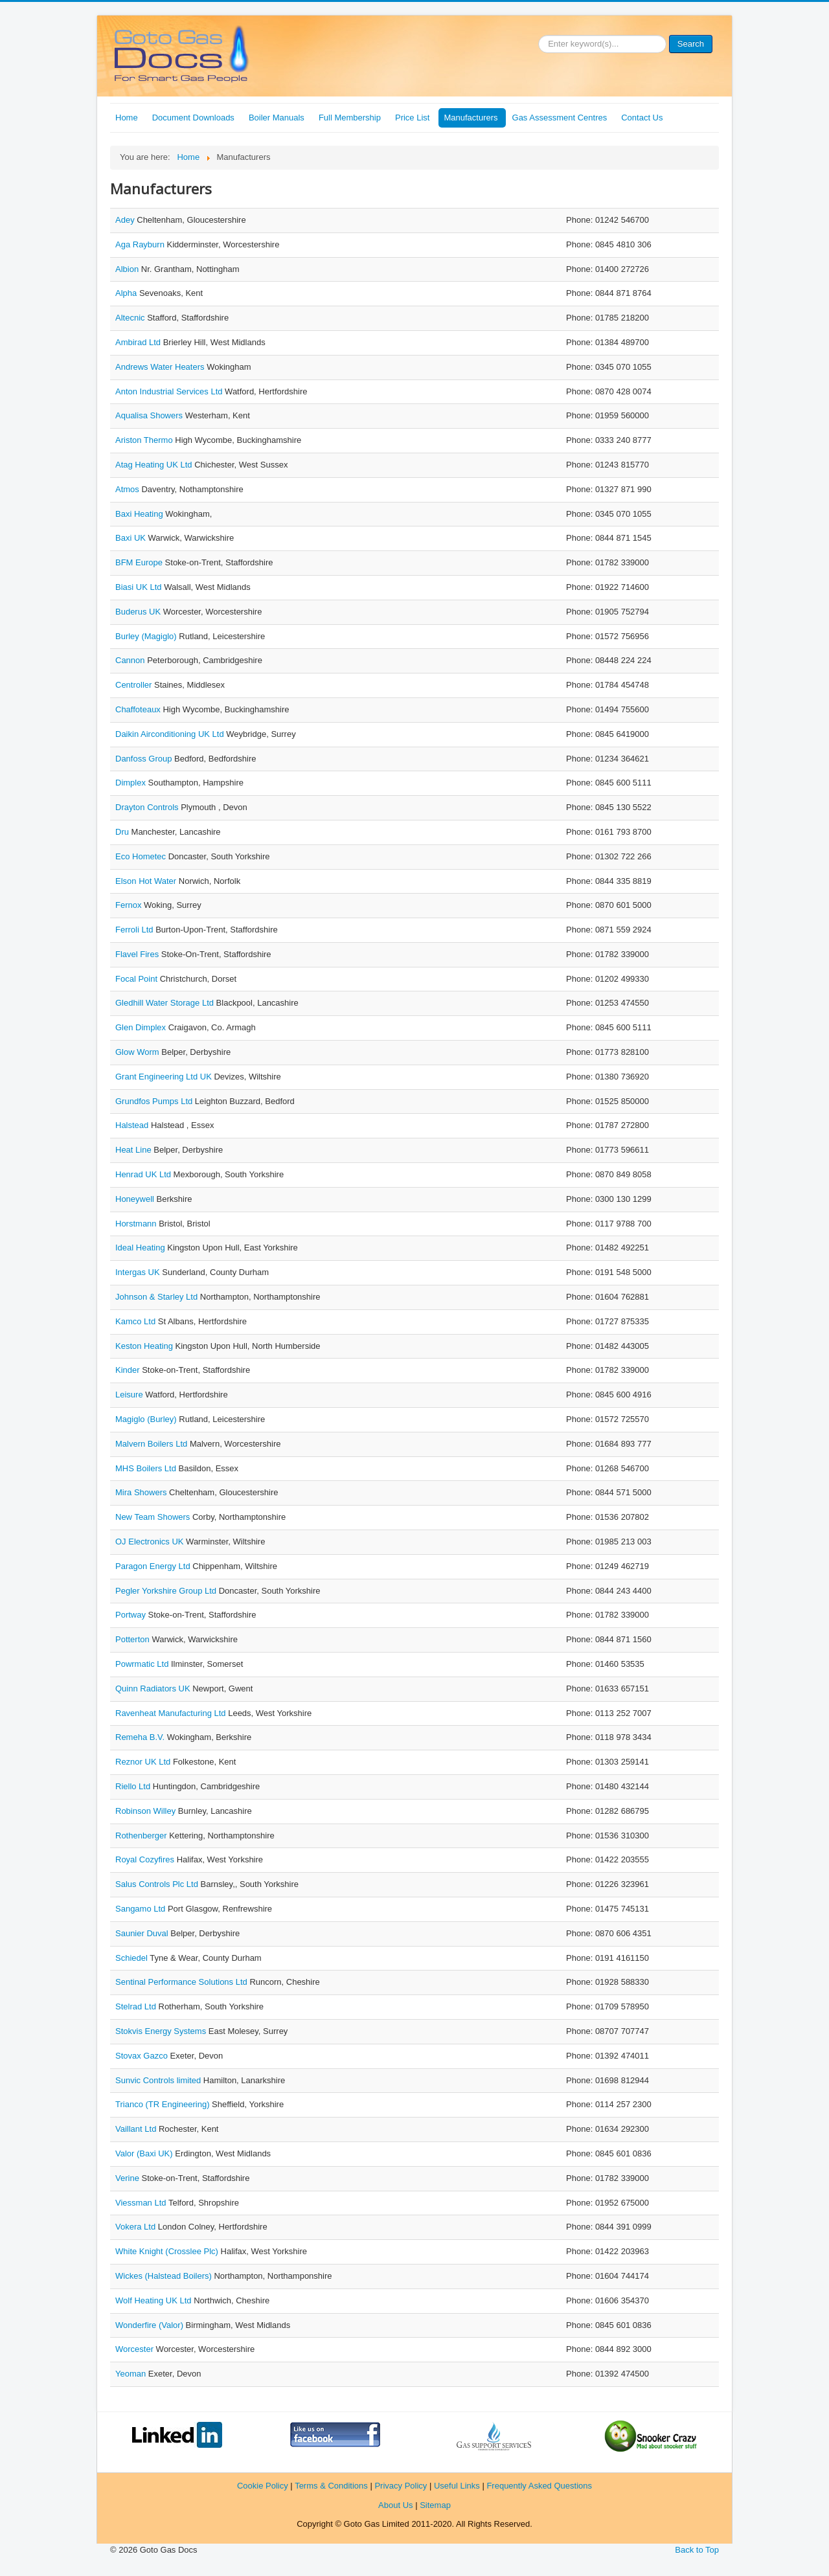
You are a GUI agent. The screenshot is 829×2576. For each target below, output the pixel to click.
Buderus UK (139, 611)
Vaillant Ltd (137, 2129)
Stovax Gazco (142, 2056)
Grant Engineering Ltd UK (164, 1076)
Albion (128, 269)
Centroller (134, 685)
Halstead (133, 1125)
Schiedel (132, 1958)
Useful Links (457, 2486)
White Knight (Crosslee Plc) (168, 2251)
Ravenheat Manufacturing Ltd (171, 1713)
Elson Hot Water (147, 881)
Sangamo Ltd (141, 1909)
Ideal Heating (141, 1247)
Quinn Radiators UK (153, 1688)
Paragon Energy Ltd (153, 1566)
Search (690, 44)
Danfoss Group (144, 758)
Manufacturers (470, 117)
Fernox (129, 905)
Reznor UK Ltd (144, 1762)
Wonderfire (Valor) (150, 2325)
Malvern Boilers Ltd (152, 1444)
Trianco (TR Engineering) (163, 2104)
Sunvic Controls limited (159, 2080)
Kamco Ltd (136, 1321)
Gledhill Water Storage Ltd (165, 1003)
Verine (128, 2178)
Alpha (127, 293)
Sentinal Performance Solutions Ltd (182, 1982)
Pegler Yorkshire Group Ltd (167, 1591)
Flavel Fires (138, 954)
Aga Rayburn (141, 244)
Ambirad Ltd (139, 342)
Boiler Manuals (276, 117)
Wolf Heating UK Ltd (154, 2300)
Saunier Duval (142, 1933)
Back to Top (697, 2550)
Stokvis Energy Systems (162, 2031)
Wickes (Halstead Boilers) (164, 2276)
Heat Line (134, 1150)
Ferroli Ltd (135, 929)
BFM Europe (140, 562)
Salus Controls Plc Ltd (158, 1884)
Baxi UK (131, 538)
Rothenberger (142, 1835)
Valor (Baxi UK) (145, 2153)
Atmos (128, 489)
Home (126, 117)
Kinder (128, 1370)
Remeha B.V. (141, 1737)
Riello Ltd (134, 1786)
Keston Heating (145, 1346)
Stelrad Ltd (137, 2006)
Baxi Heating (140, 514)
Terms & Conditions (331, 2486)
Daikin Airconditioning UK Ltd (170, 734)
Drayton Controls (148, 807)
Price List (412, 117)
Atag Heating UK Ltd (154, 464)
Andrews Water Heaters (161, 367)
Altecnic (131, 317)
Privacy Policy (400, 2486)
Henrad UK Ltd (144, 1174)
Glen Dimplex (141, 1027)
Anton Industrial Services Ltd (170, 391)
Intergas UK (138, 1272)
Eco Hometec (141, 856)
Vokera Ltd (136, 2226)
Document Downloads (193, 117)
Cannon (131, 660)
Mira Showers (142, 1492)
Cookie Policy (262, 2486)
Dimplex (131, 782)
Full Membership (350, 117)
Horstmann (137, 1223)
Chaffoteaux (139, 709)
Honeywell (136, 1199)
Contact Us (642, 117)
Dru (123, 832)
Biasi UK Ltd (139, 587)
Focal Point (137, 979)
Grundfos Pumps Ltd (155, 1101)
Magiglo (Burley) (147, 1419)
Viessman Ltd (141, 2203)
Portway (131, 1615)
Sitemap (435, 2505)
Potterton (133, 1639)
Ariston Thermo (145, 440)
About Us (395, 2505)
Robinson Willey (146, 1811)
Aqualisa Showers (150, 415)
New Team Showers (153, 1517)
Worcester (135, 2349)
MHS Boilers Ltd (147, 1468)
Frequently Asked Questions (539, 2486)
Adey (126, 220)
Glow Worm (138, 1052)
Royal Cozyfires (146, 1859)
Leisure (130, 1394)
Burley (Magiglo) (147, 636)
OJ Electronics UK (150, 1541)
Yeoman (131, 2373)
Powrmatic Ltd (143, 1664)
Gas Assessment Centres (560, 117)
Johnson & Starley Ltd (157, 1297)
